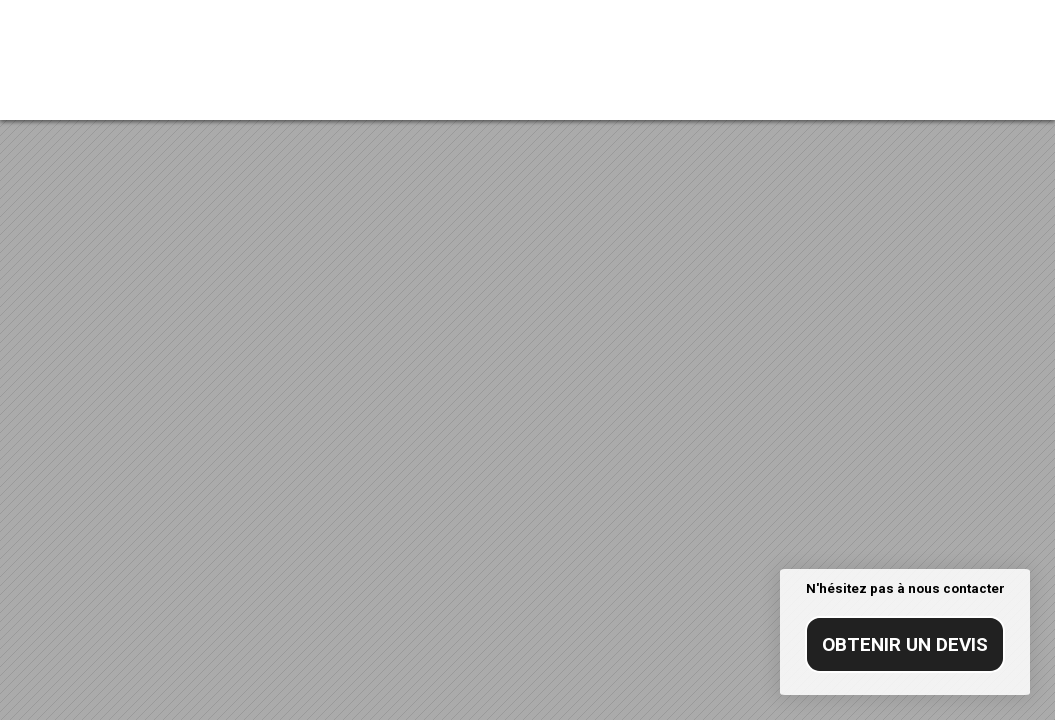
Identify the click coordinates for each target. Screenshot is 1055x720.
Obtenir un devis (905, 644)
